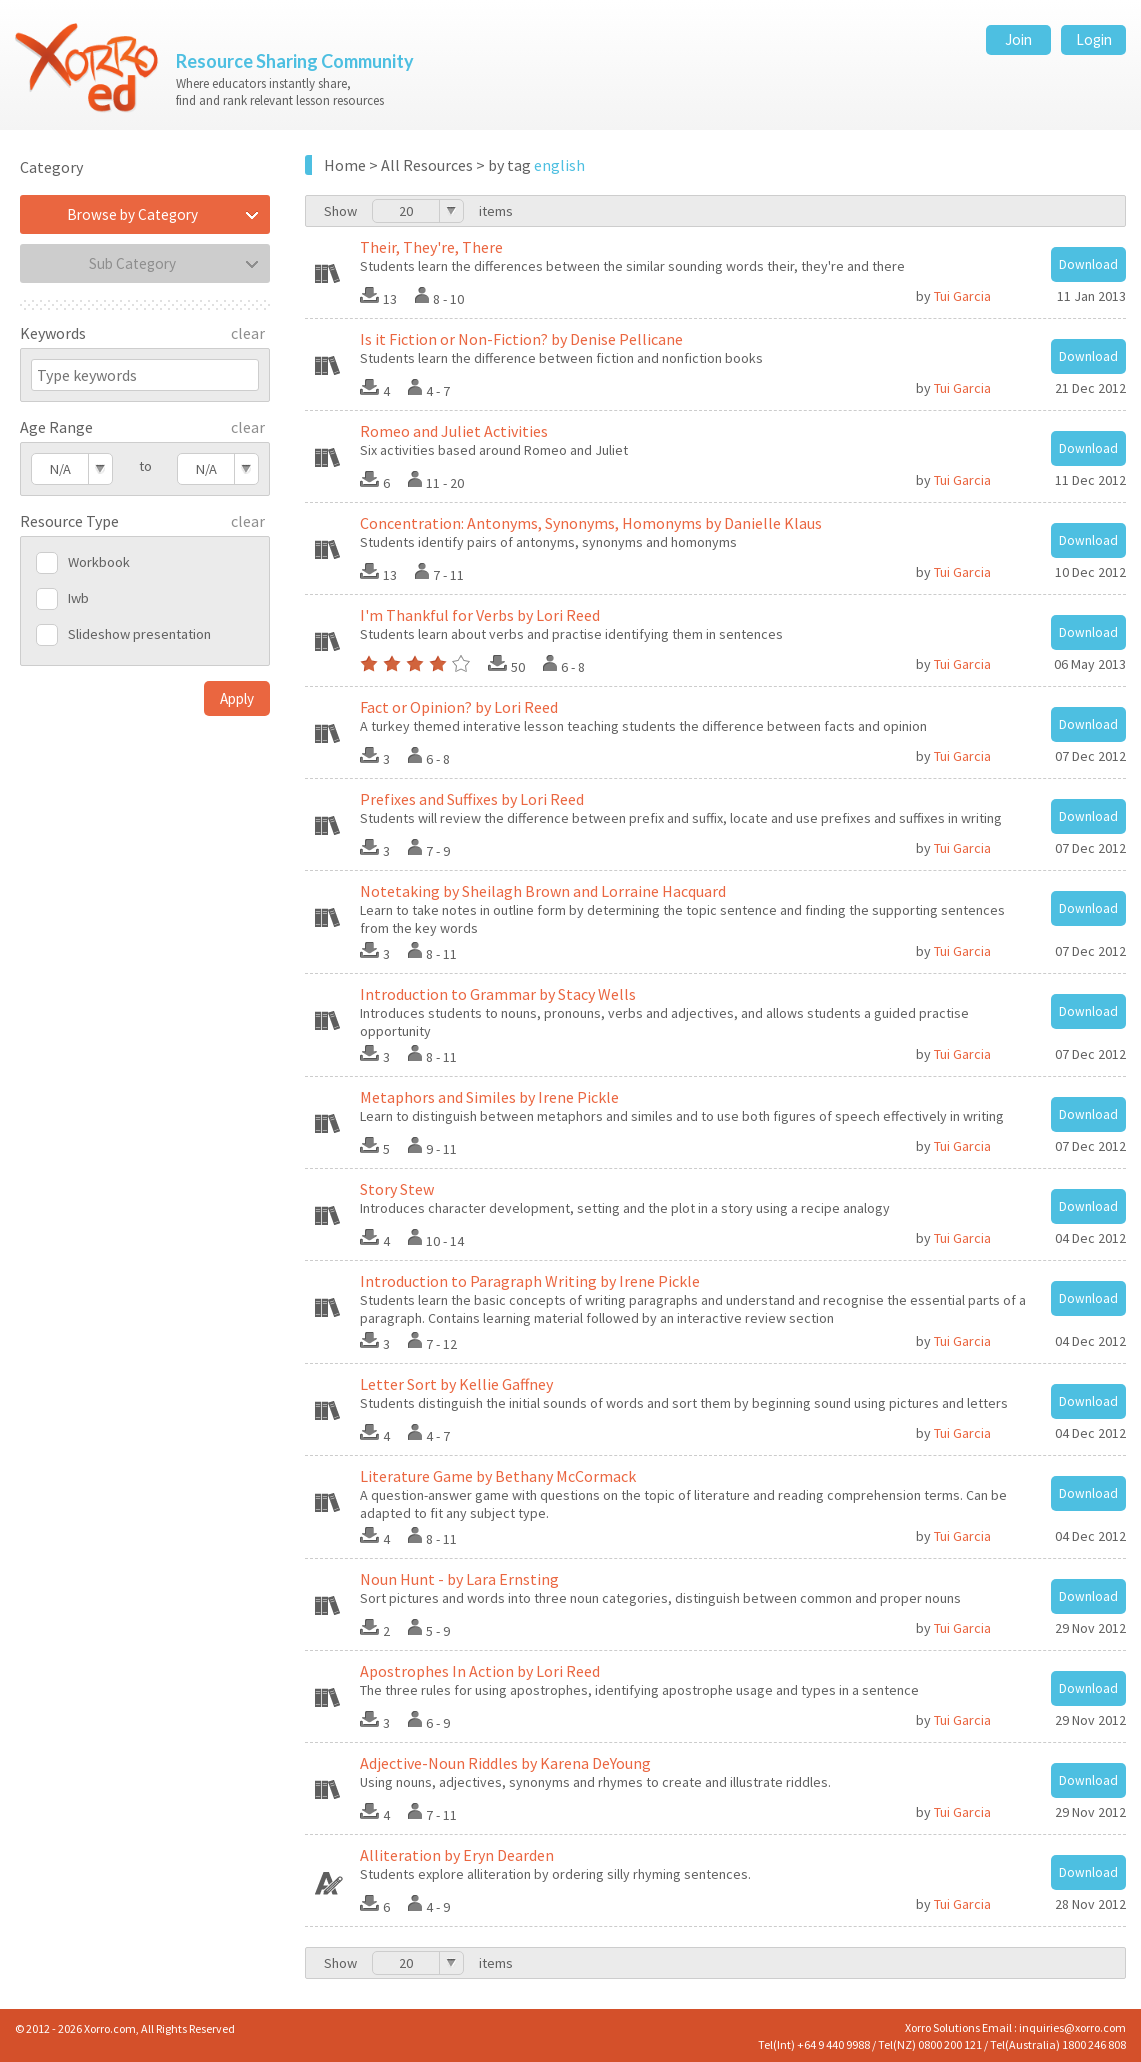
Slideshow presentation (139, 634)
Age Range (56, 427)
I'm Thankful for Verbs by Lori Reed (480, 615)
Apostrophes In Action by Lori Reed (480, 1671)
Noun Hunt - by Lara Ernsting (459, 1579)
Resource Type (69, 521)
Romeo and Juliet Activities (454, 431)
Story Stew (397, 1189)
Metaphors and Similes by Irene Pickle (489, 1097)
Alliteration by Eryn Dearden (457, 1855)
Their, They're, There (431, 247)
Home (345, 165)
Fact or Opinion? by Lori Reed (459, 707)
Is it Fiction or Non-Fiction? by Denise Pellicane (521, 339)
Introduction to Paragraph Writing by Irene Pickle (530, 1281)
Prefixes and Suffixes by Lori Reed (472, 799)
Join (1018, 39)
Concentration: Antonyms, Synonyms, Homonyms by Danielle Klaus (591, 523)
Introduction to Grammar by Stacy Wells (498, 994)
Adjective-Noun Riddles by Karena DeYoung (505, 1763)
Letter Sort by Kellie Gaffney (456, 1384)
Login (1094, 39)
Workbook (99, 562)
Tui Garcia (962, 296)
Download (1088, 264)
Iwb (78, 598)
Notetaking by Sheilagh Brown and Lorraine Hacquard (543, 891)
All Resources (427, 165)
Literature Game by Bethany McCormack (498, 1476)
